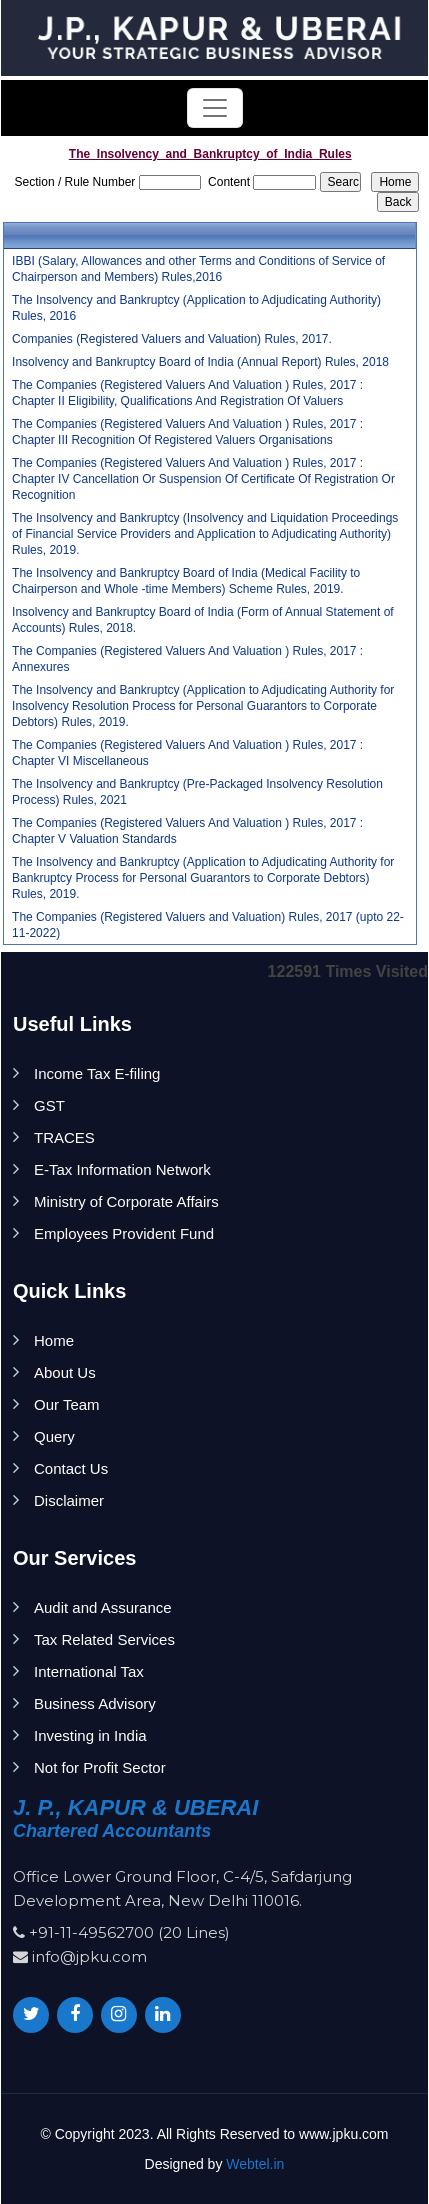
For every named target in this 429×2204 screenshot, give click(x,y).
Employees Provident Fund (124, 1233)
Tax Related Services (104, 1639)
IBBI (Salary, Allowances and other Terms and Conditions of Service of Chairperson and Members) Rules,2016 (198, 269)
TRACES (64, 1137)
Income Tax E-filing (97, 1073)
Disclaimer (69, 1500)
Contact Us (71, 1468)
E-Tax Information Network (122, 1169)
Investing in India (90, 1735)
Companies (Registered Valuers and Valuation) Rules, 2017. (172, 339)
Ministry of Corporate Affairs (126, 1201)
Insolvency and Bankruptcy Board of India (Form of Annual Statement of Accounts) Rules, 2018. (203, 620)
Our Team (67, 1404)
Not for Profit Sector (100, 1767)
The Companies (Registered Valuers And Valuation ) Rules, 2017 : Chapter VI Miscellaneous (187, 753)
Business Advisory (95, 1703)
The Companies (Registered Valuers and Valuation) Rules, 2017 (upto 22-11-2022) (208, 925)
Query (54, 1436)
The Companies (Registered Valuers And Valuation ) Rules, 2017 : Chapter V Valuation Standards (187, 831)
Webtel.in (255, 2164)
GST (49, 1105)
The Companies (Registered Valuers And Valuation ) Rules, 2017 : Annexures (187, 659)
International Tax (89, 1671)
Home (54, 1340)
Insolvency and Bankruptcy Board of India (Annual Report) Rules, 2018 (200, 362)
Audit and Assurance (103, 1607)
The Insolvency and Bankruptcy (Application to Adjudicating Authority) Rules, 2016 (196, 308)
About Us (65, 1372)
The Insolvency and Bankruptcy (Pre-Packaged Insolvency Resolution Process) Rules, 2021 (197, 792)
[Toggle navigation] (215, 108)
